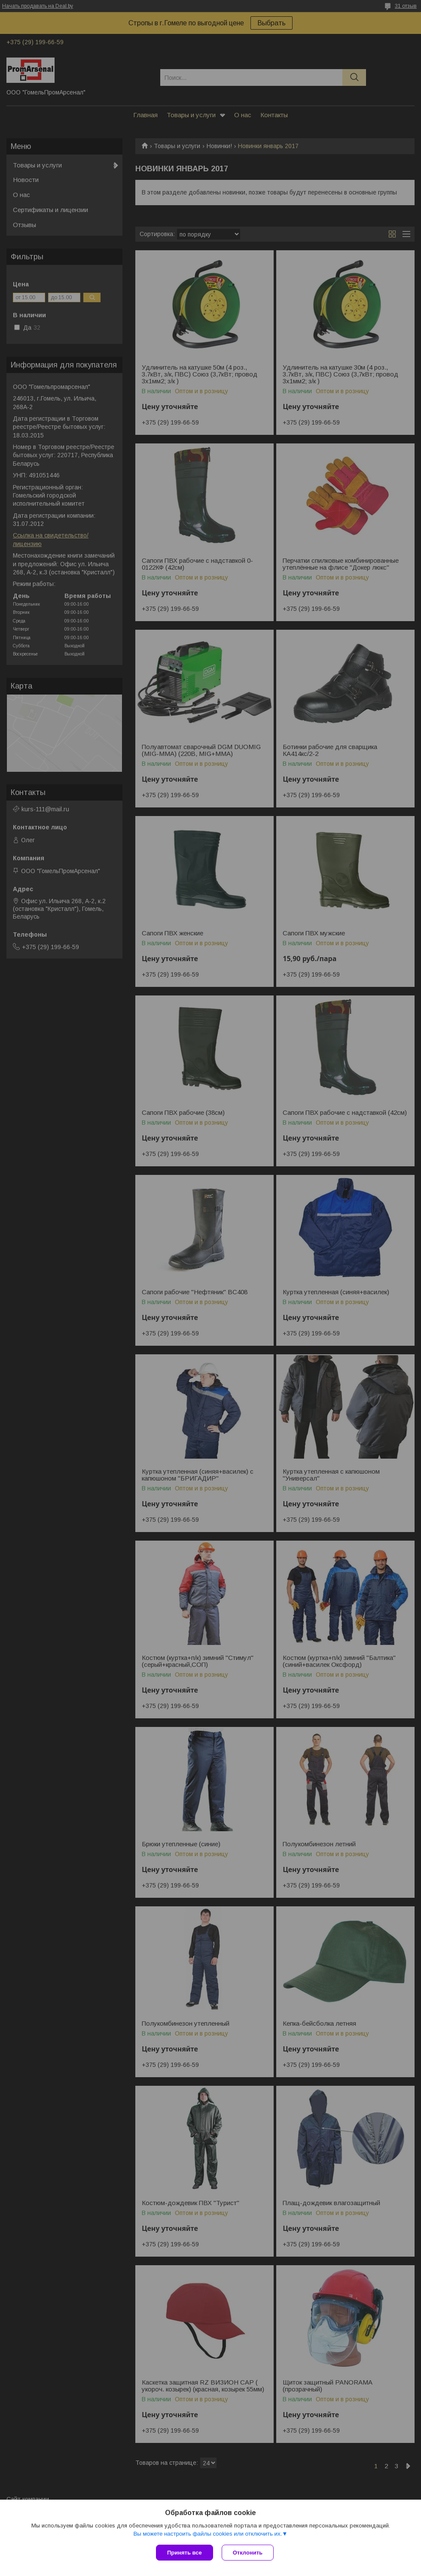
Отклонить (247, 2552)
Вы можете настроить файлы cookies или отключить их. (207, 2533)
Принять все (184, 2552)
